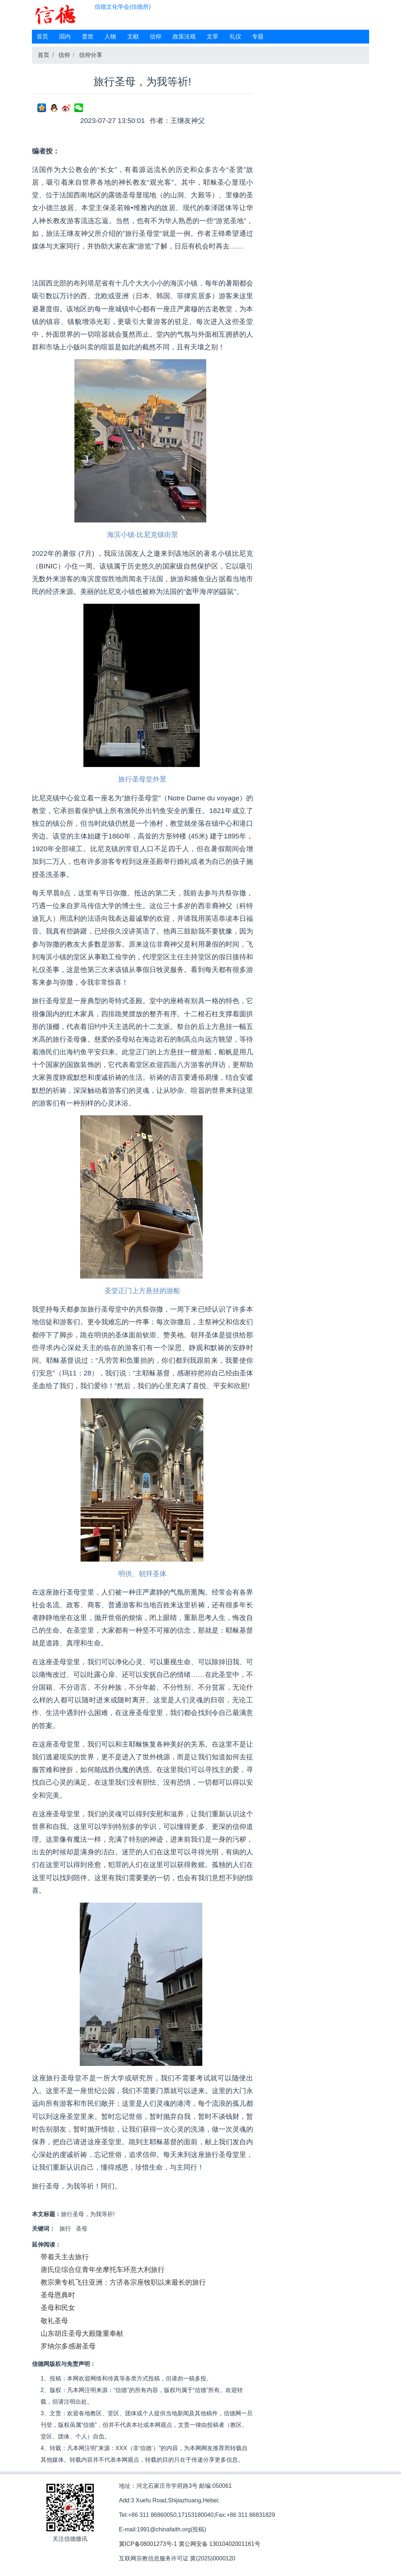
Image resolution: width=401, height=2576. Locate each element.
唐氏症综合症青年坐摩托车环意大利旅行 (103, 2269)
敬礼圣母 (54, 2321)
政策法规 (184, 36)
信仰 (155, 36)
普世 (88, 36)
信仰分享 (90, 55)
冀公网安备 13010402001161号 (219, 2544)
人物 (110, 36)
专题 (258, 36)
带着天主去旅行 (65, 2257)
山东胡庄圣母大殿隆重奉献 (82, 2333)
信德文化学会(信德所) (123, 7)
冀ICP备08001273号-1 (148, 2544)
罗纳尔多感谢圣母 (68, 2346)
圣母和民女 (58, 2308)
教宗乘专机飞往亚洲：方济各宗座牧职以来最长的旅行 (123, 2282)
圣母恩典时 (58, 2295)
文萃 (212, 36)
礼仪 (235, 36)
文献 (133, 36)
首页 (42, 36)
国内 (65, 36)
